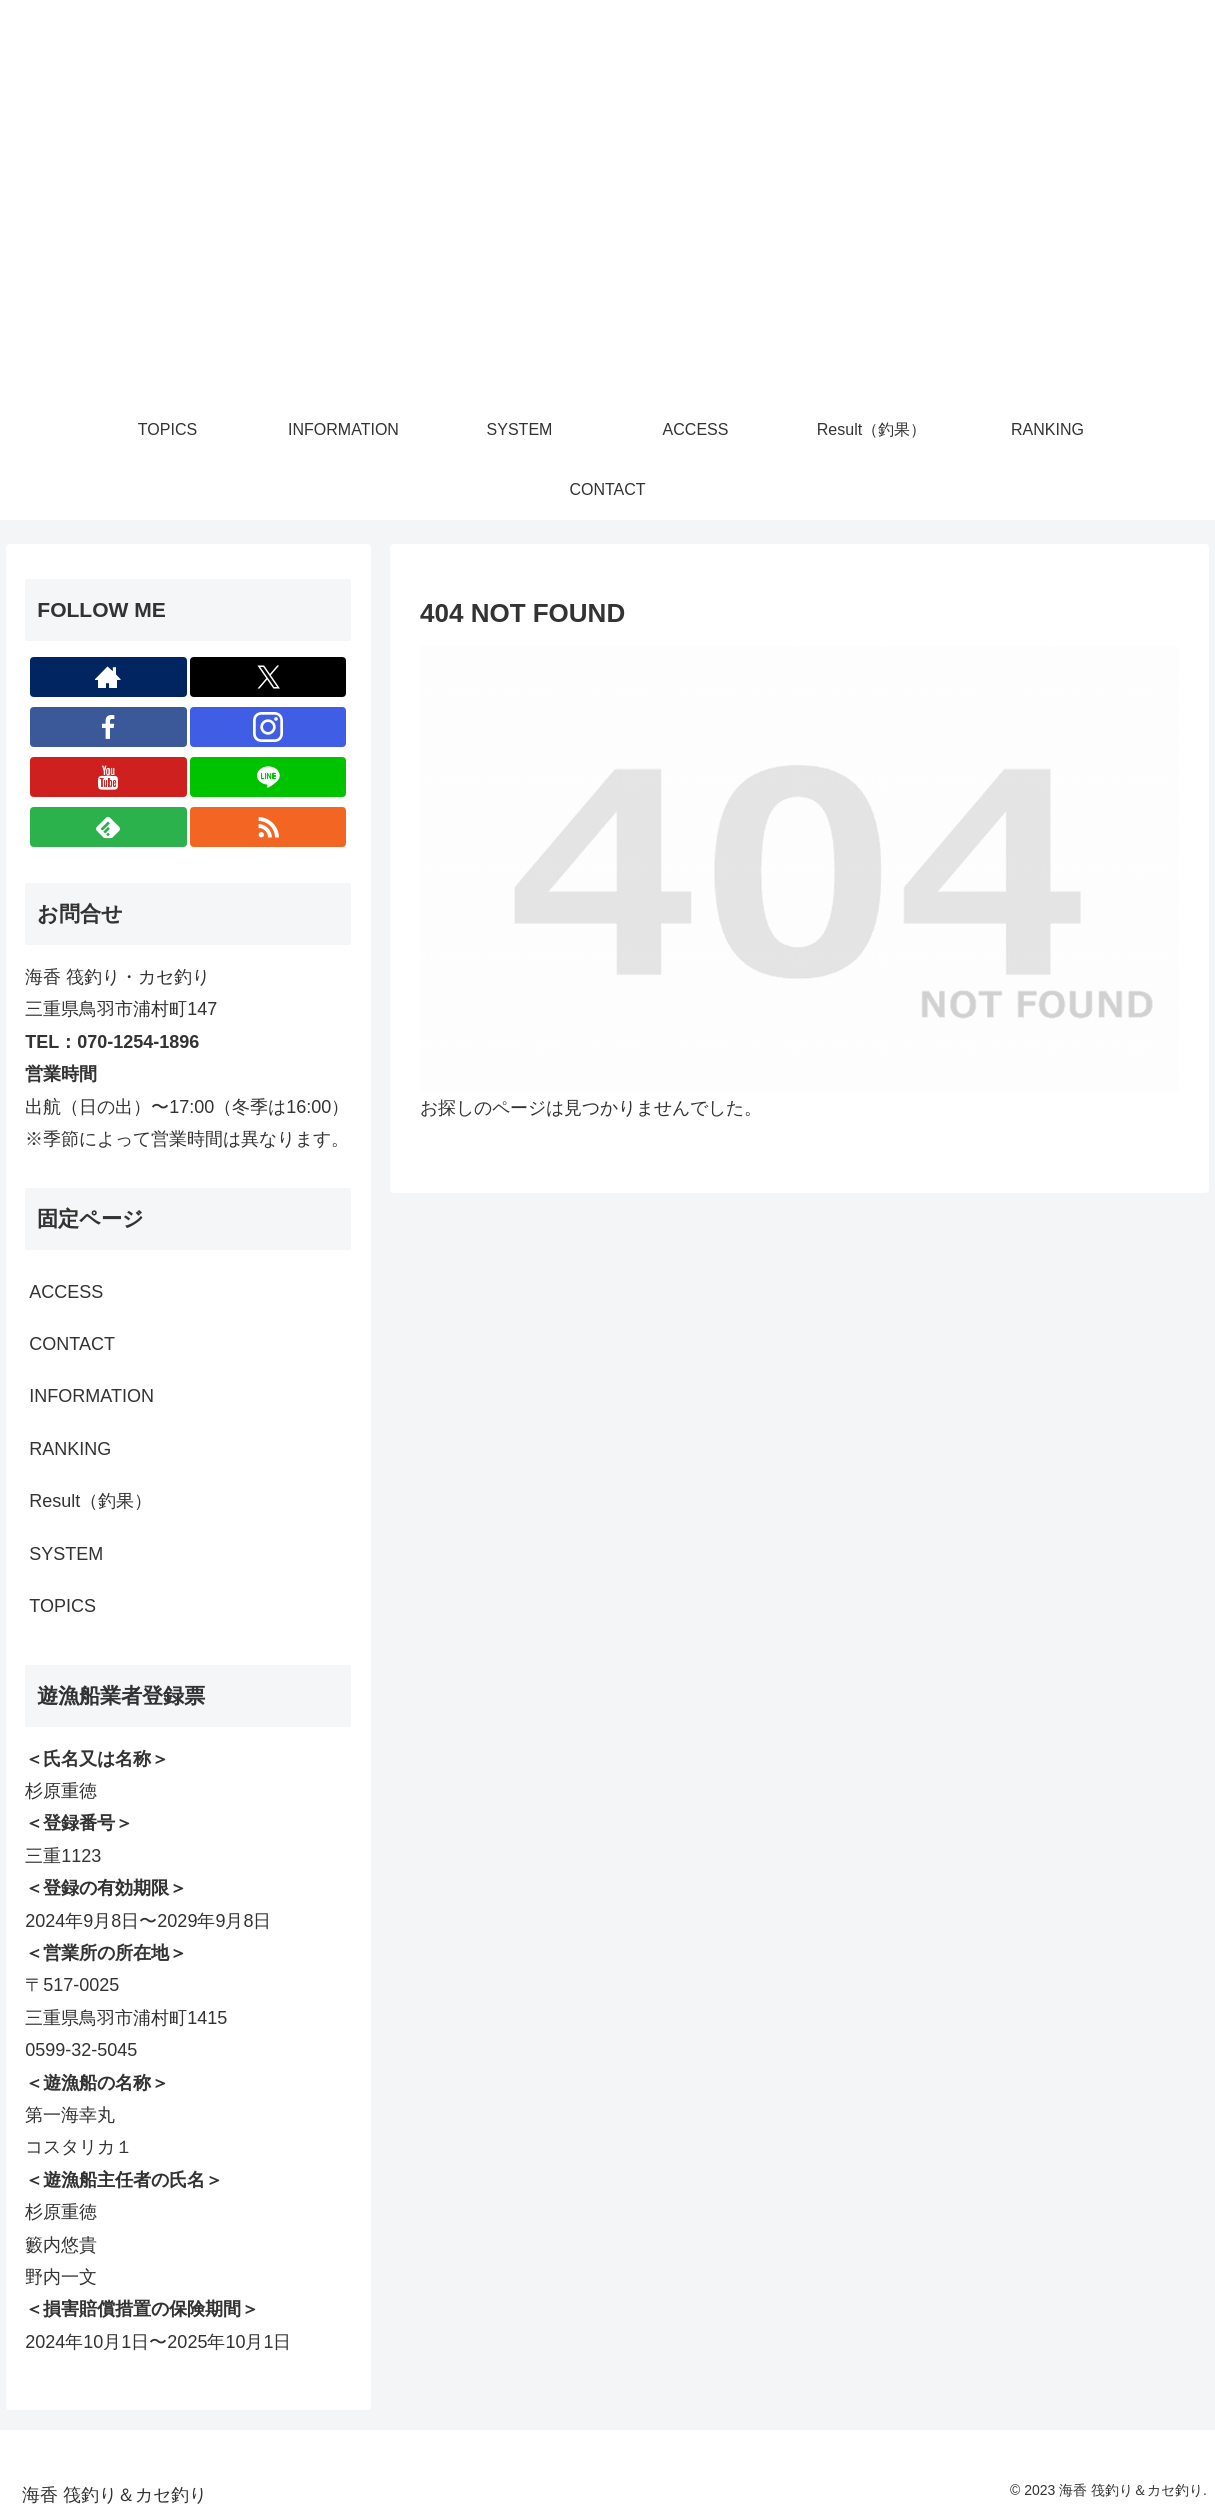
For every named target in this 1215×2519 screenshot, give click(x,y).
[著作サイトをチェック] (108, 677)
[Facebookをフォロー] (108, 727)
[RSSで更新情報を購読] (268, 827)
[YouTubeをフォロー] (108, 777)
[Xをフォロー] (268, 677)
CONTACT (72, 1344)
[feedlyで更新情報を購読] (108, 827)
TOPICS (62, 1606)
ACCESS (66, 1292)
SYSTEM (66, 1554)
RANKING (70, 1449)
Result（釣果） (90, 1501)
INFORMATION (91, 1396)
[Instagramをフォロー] (268, 727)
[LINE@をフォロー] (268, 777)
